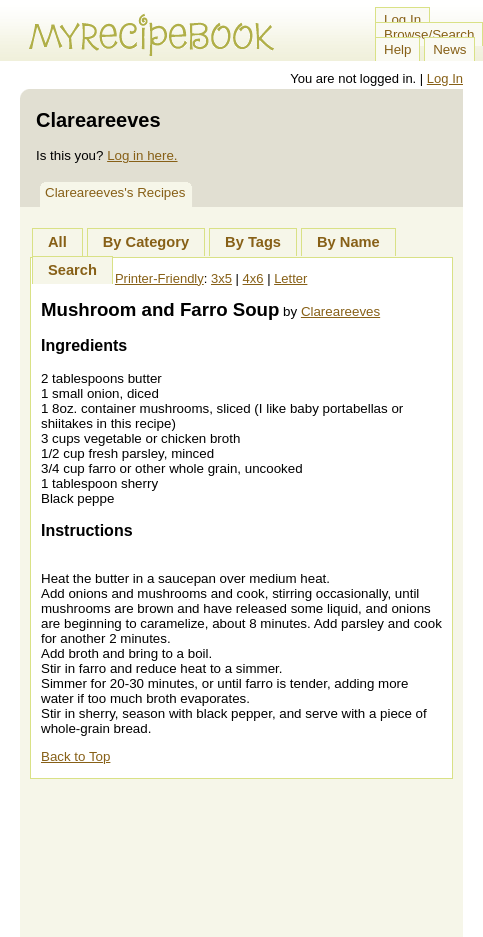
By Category (146, 242)
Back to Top (75, 756)
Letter (290, 278)
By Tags (253, 242)
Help (397, 49)
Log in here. (142, 155)
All (57, 242)
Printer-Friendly (159, 278)
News (449, 49)
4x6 (253, 278)
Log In (402, 19)
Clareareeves (340, 311)
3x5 (221, 278)
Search (72, 270)
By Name (348, 242)
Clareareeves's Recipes (115, 192)
